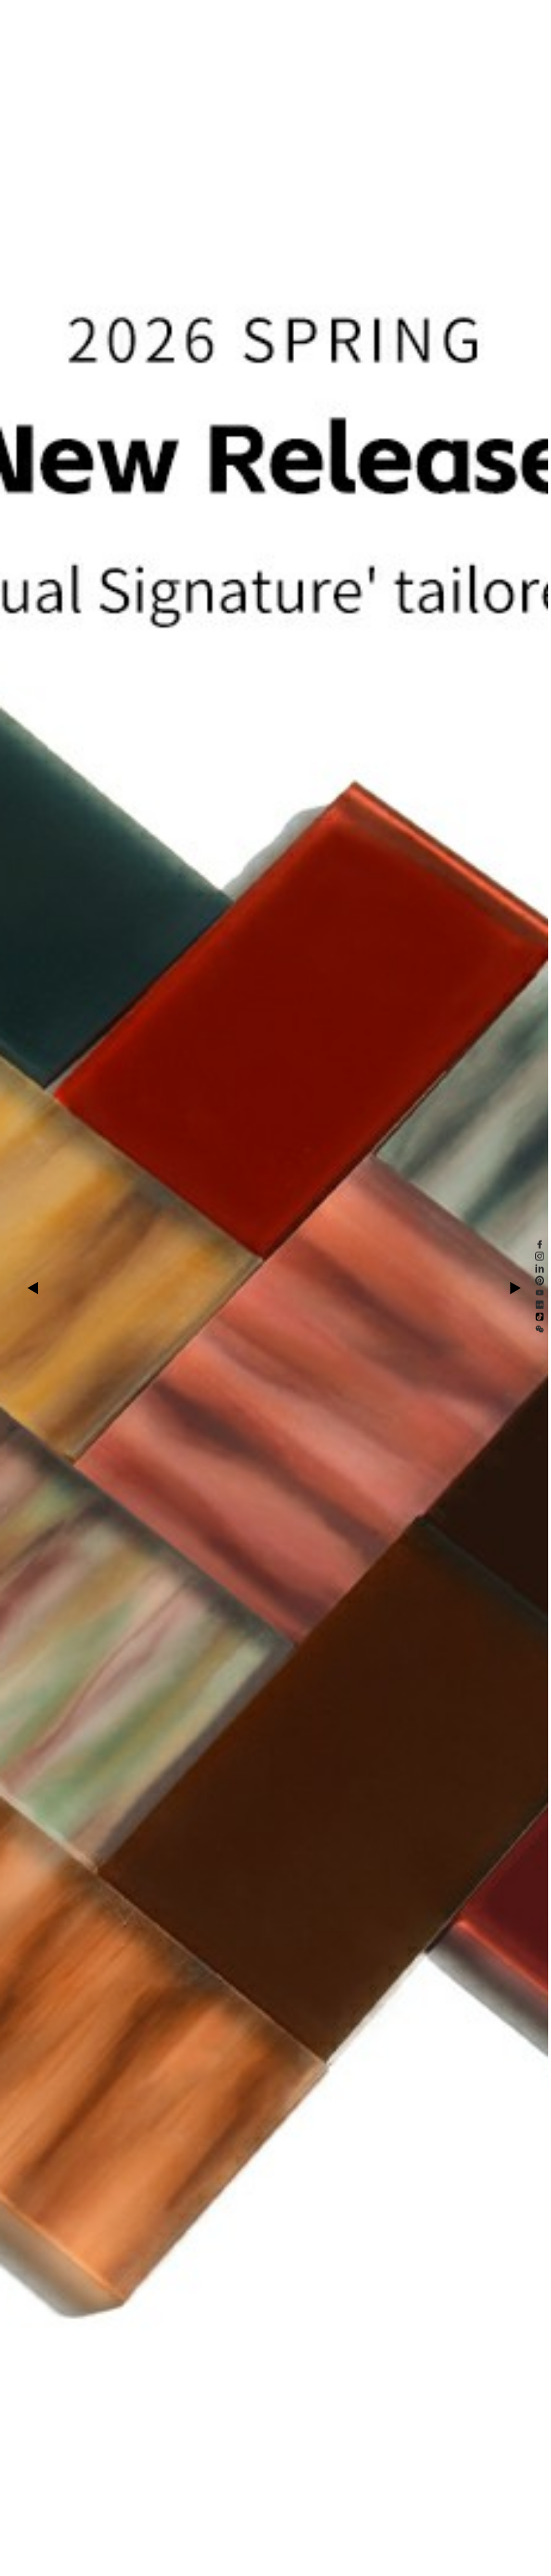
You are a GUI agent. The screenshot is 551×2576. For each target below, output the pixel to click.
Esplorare (147, 16)
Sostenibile (183, 16)
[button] (35, 1288)
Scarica (280, 16)
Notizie (216, 16)
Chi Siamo (248, 16)
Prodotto (115, 16)
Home (86, 16)
